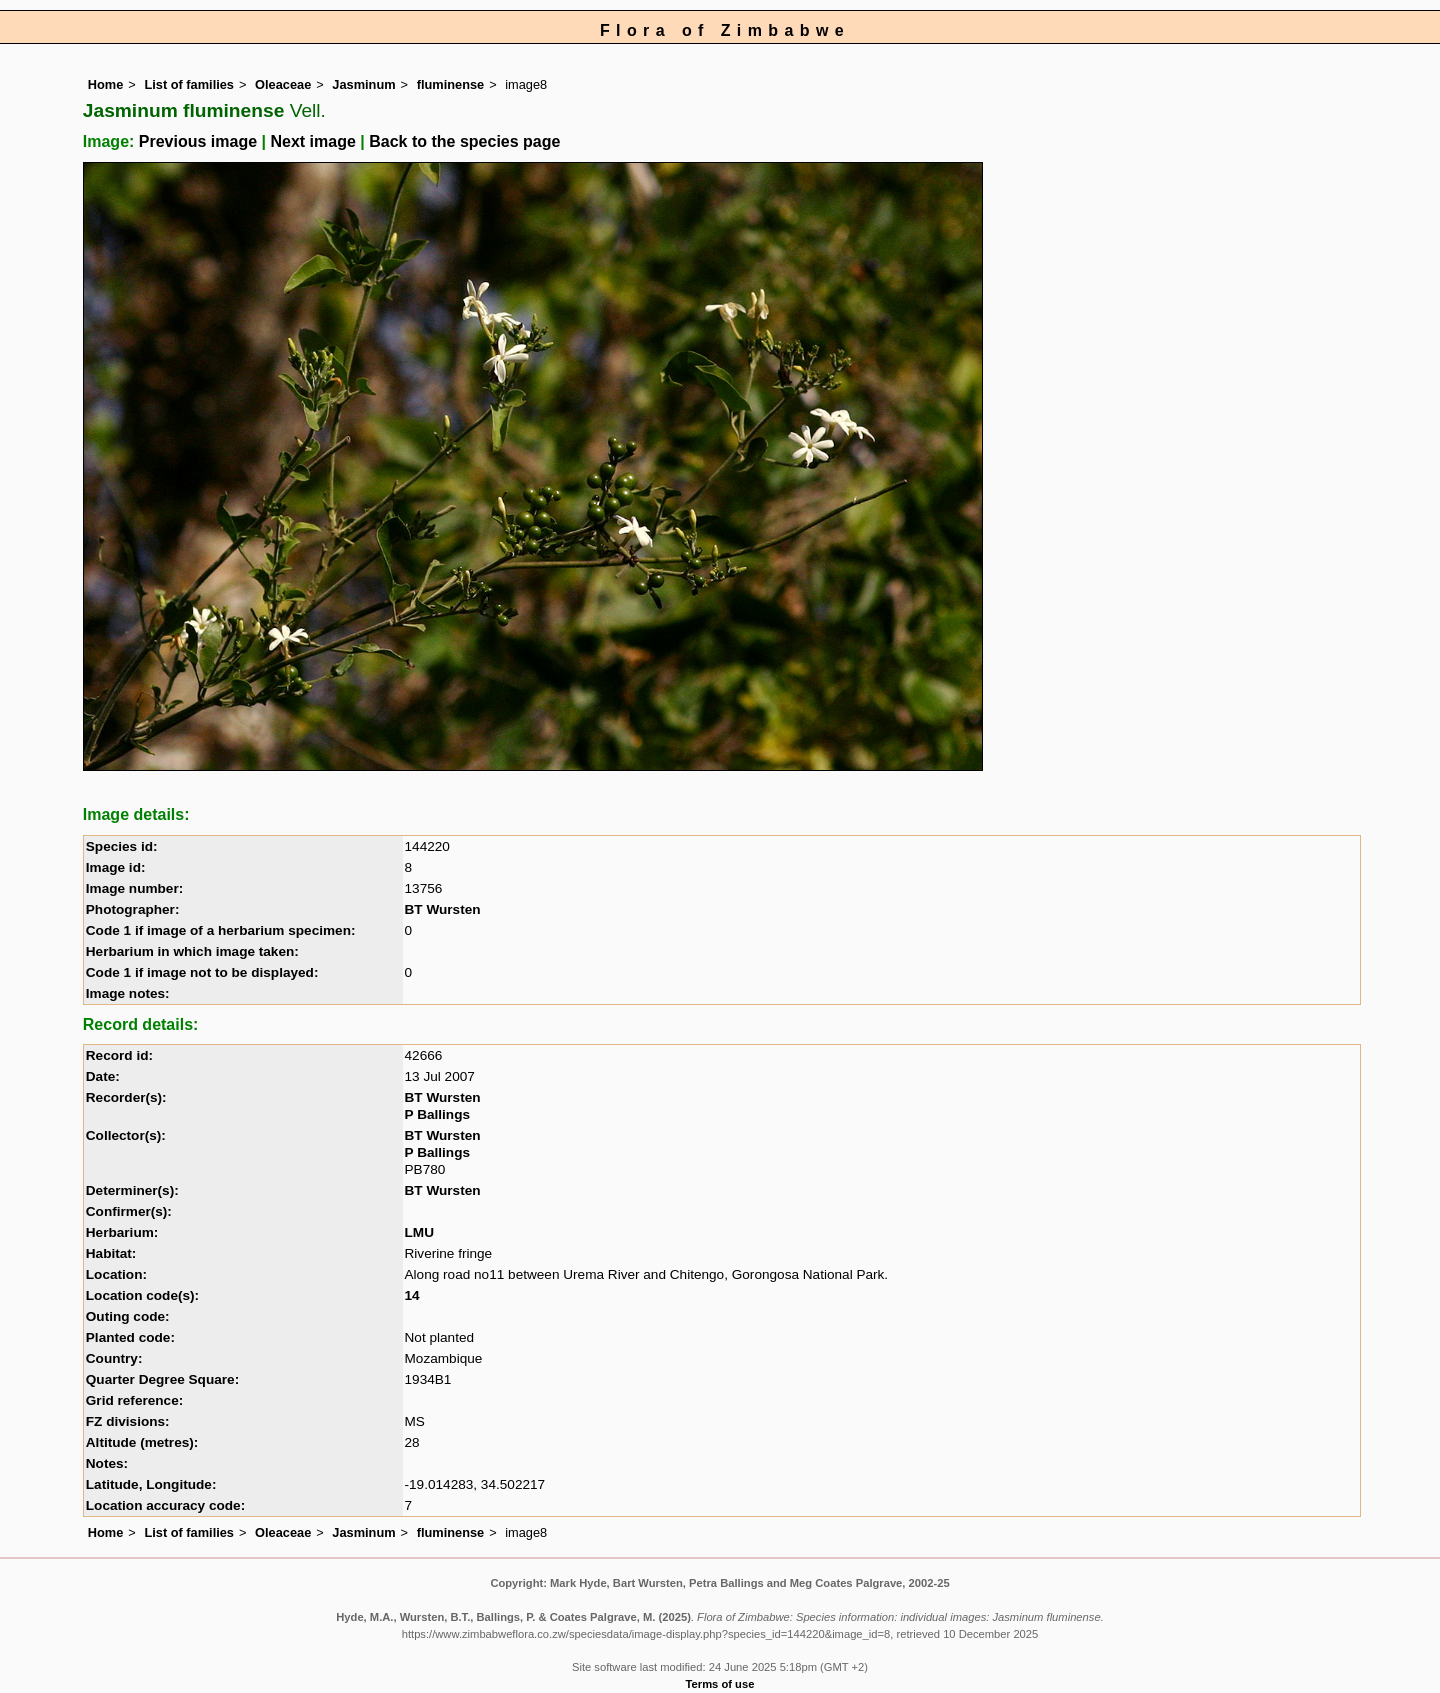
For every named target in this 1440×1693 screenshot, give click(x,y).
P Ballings (437, 1114)
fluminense (451, 84)
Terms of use (720, 1684)
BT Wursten (443, 909)
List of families (189, 84)
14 (412, 1295)
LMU (419, 1232)
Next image (312, 141)
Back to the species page (464, 141)
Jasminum (363, 84)
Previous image (198, 141)
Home (106, 84)
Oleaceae (283, 84)
